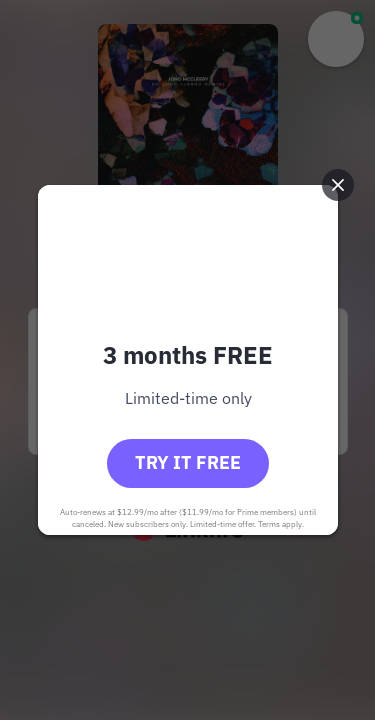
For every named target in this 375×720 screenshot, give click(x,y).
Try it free (188, 462)
